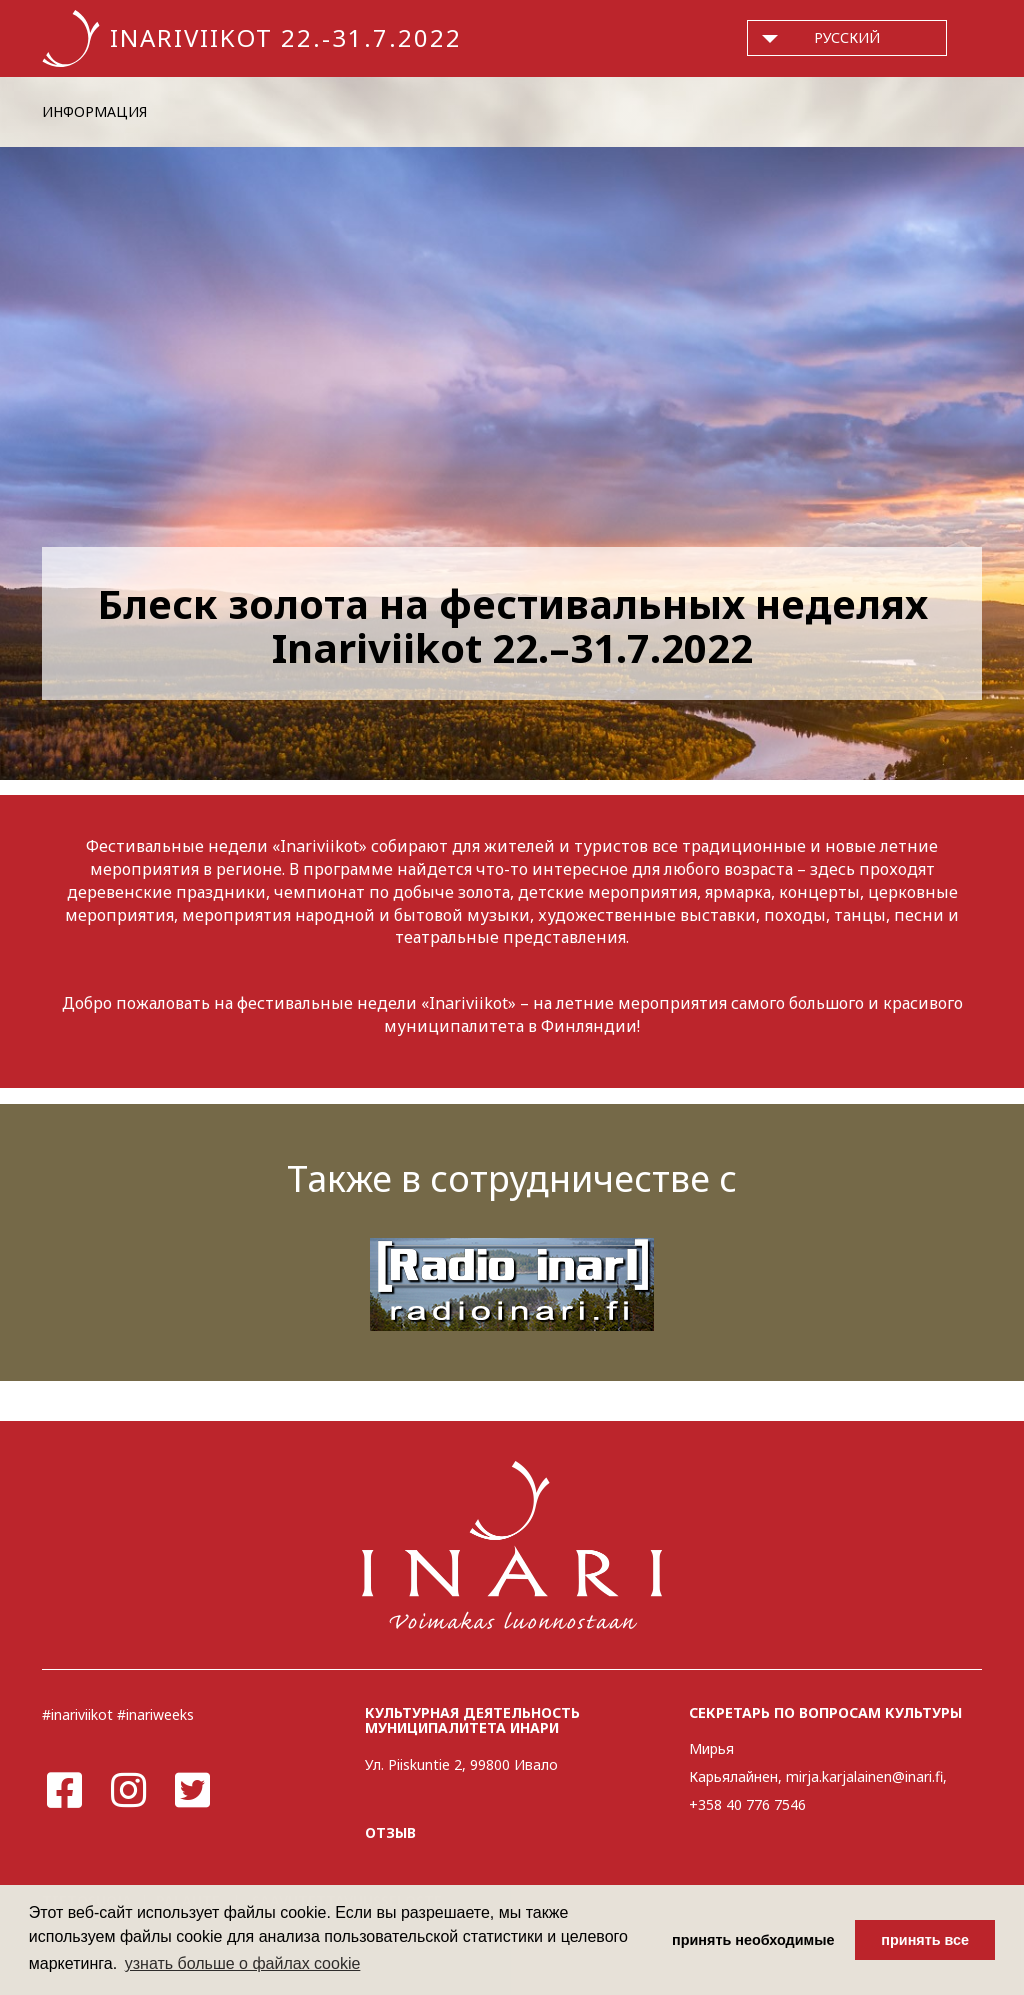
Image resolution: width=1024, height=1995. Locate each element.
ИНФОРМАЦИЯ (94, 111)
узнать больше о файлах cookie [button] (243, 1963)
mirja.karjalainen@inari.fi (864, 1776)
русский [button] (847, 37)
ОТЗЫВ (390, 1832)
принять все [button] (925, 1940)
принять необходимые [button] (753, 1940)
